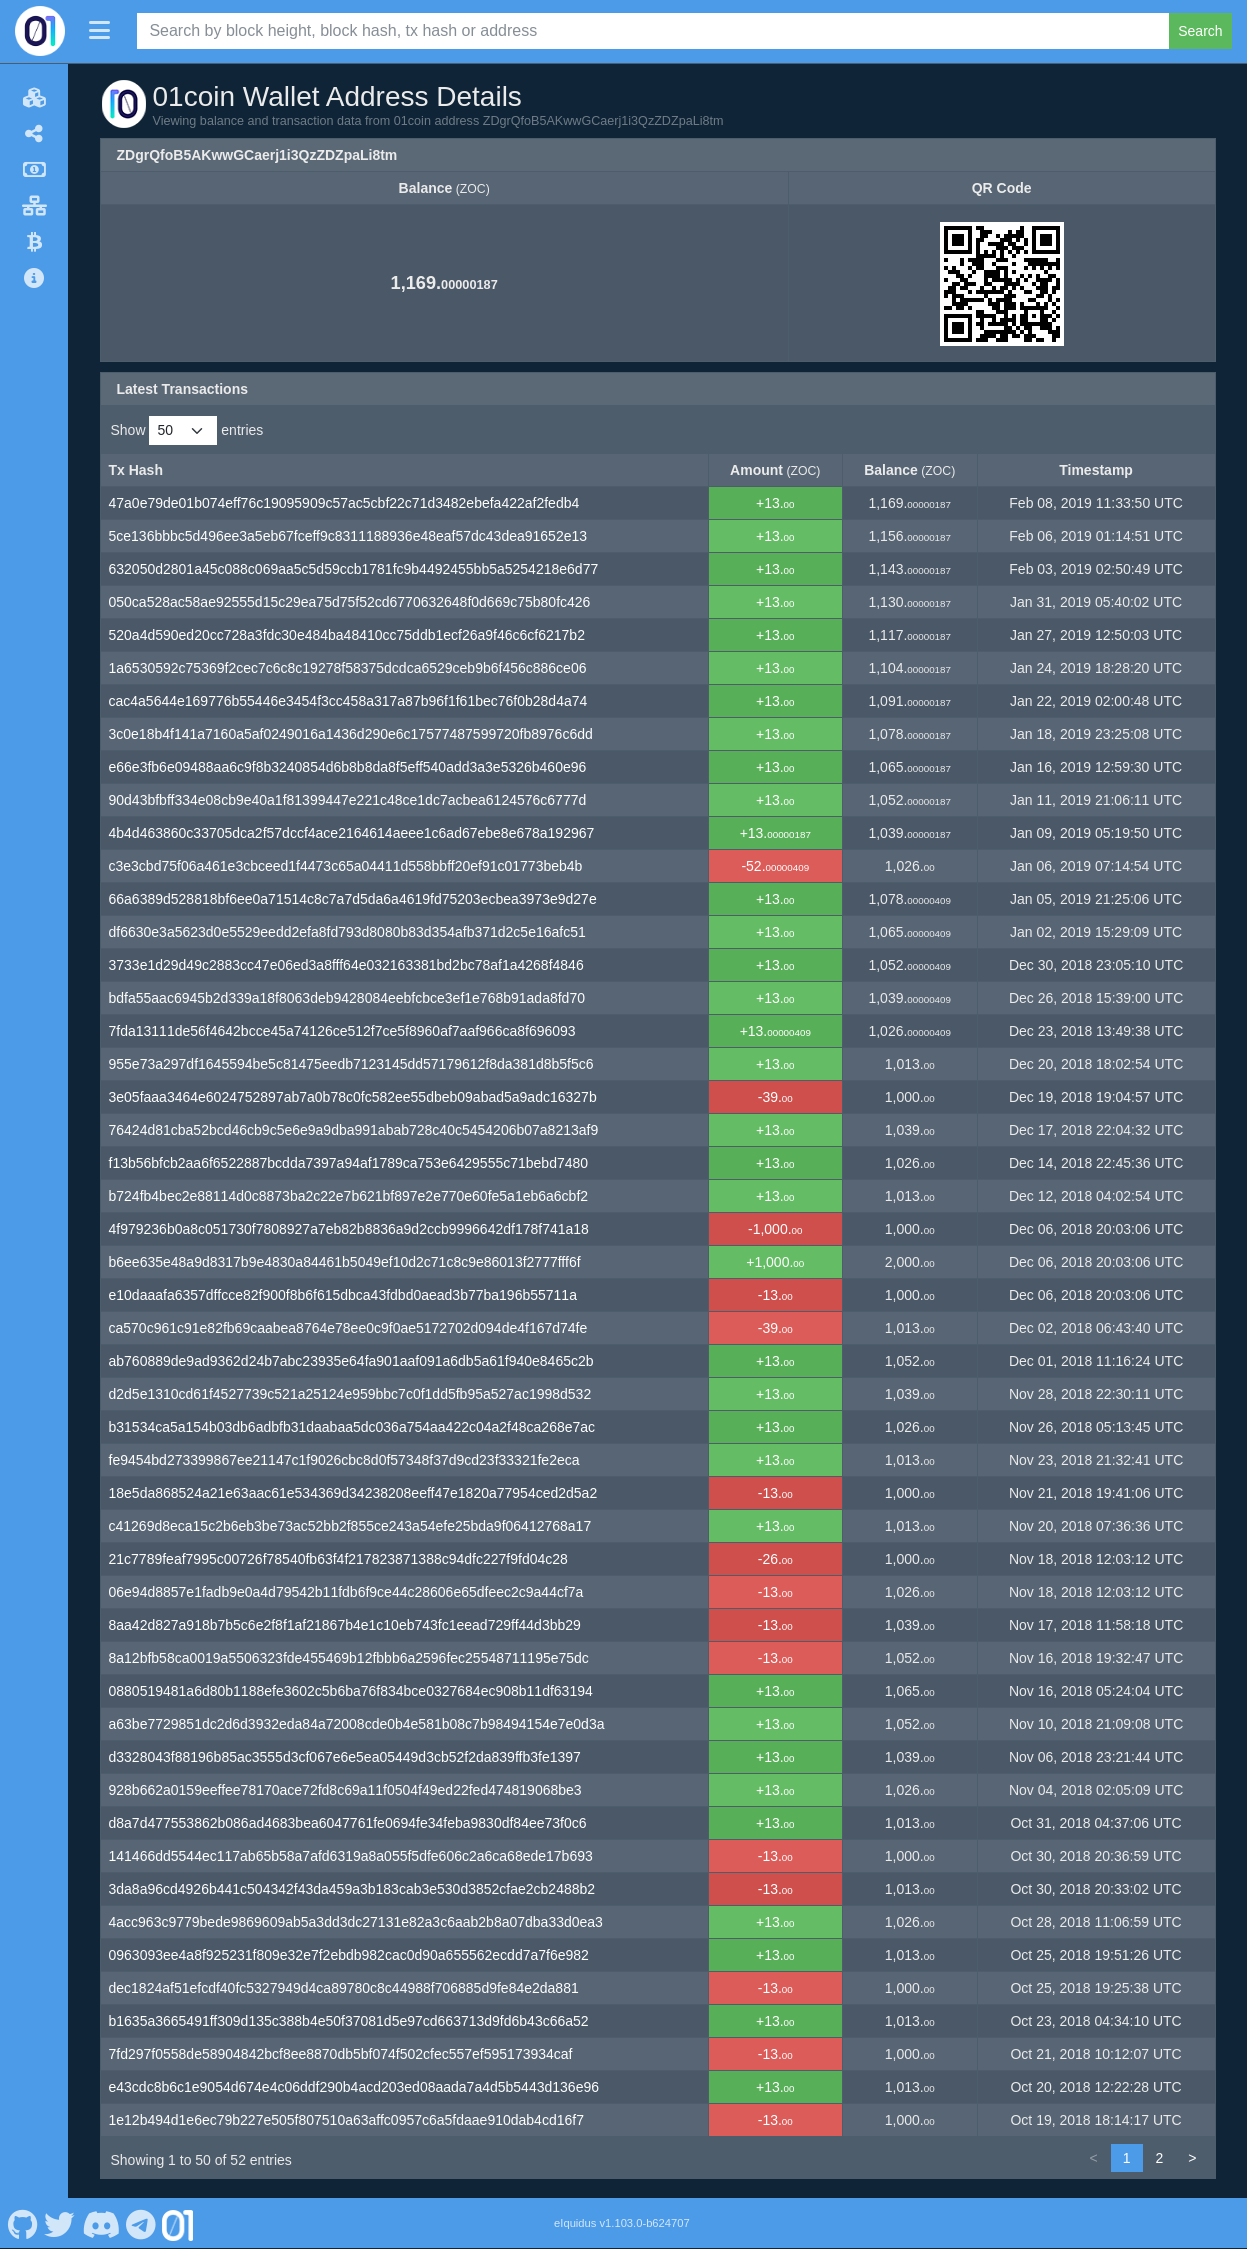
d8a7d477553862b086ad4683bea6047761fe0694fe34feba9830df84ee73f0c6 (348, 1823)
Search (1200, 31)
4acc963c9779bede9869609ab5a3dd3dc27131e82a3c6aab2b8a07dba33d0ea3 (356, 1922)
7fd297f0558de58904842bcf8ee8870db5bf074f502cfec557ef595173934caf (341, 2054)
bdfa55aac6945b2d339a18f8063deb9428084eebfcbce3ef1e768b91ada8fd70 (347, 998)
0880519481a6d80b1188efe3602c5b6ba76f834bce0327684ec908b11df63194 (351, 1691)
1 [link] (1127, 2158)
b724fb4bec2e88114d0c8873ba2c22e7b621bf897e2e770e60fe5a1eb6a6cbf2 (349, 1196)
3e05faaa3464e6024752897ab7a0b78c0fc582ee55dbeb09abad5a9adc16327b (353, 1097)
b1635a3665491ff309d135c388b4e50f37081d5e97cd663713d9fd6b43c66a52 (349, 2021)
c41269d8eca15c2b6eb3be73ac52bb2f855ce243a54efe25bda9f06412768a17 (350, 1526)
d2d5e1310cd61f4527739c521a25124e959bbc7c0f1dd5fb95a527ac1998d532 (350, 1394)
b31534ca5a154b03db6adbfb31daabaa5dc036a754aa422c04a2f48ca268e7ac (352, 1427)
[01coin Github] (22, 2223)
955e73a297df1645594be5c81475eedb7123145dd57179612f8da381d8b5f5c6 (351, 1064)
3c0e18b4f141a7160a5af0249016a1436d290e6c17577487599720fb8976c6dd (351, 734)
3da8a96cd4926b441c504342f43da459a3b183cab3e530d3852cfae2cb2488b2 (352, 1889)
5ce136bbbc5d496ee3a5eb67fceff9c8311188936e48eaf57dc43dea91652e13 (348, 536)
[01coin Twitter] (60, 2223)
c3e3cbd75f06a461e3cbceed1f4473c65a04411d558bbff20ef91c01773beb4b (346, 866)
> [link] (1192, 2158)
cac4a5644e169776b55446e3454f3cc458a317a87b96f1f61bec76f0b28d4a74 (348, 701)
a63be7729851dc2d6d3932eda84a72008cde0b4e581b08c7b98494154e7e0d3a (357, 1724)
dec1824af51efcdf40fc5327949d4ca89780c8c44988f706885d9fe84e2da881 (344, 1988)
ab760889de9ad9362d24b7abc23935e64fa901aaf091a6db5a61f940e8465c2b (351, 1361)
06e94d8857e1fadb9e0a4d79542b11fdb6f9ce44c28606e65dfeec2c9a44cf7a (346, 1592)
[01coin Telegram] (141, 2223)
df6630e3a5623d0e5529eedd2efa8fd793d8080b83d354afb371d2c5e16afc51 (347, 932)
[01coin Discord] (100, 2223)
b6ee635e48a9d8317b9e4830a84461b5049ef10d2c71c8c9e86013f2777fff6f (345, 1262)
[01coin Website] (178, 2223)
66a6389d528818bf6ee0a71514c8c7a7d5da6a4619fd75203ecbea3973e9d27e (353, 899)
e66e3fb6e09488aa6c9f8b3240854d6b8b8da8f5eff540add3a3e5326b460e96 (348, 767)
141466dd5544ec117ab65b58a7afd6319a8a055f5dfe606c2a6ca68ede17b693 (351, 1856)
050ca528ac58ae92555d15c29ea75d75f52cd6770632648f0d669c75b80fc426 (350, 602)
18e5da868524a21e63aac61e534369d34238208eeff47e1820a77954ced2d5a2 (353, 1493)
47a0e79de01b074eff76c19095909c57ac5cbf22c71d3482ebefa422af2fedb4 (344, 503)
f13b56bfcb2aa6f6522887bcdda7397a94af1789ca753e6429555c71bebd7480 (349, 1163)
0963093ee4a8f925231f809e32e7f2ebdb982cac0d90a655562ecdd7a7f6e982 (349, 1955)
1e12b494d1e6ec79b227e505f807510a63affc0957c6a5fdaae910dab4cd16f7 (346, 2120)
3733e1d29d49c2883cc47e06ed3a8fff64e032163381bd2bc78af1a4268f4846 (346, 965)
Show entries (187, 430)
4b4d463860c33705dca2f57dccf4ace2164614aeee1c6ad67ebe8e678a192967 (352, 833)
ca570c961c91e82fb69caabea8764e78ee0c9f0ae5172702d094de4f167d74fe (348, 1328)
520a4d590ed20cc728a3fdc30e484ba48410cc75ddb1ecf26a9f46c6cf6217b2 (347, 635)
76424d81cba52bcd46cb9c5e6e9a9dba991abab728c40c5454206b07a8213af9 (354, 1130)
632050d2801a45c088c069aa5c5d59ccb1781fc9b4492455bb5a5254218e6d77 (354, 569)
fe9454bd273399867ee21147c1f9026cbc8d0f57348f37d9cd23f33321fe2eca (344, 1460)
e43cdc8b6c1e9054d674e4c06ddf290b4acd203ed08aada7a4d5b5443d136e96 (354, 2087)
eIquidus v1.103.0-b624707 (622, 2223)
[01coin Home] (40, 31)
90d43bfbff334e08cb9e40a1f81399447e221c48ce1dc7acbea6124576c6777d (348, 800)
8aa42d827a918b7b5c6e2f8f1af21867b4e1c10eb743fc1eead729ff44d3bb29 (345, 1625)
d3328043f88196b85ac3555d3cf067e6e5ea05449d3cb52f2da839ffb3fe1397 (345, 1757)
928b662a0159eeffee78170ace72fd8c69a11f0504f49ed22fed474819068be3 (345, 1790)
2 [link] (1160, 2158)
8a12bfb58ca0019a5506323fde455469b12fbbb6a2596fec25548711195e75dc (349, 1658)
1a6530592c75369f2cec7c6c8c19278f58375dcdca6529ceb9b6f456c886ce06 (348, 668)
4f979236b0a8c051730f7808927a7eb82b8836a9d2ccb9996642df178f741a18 (349, 1229)
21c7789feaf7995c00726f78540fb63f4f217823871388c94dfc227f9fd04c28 (338, 1559)
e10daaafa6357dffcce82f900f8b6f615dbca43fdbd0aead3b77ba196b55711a (343, 1295)
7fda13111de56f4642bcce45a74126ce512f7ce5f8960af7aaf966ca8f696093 (342, 1031)
